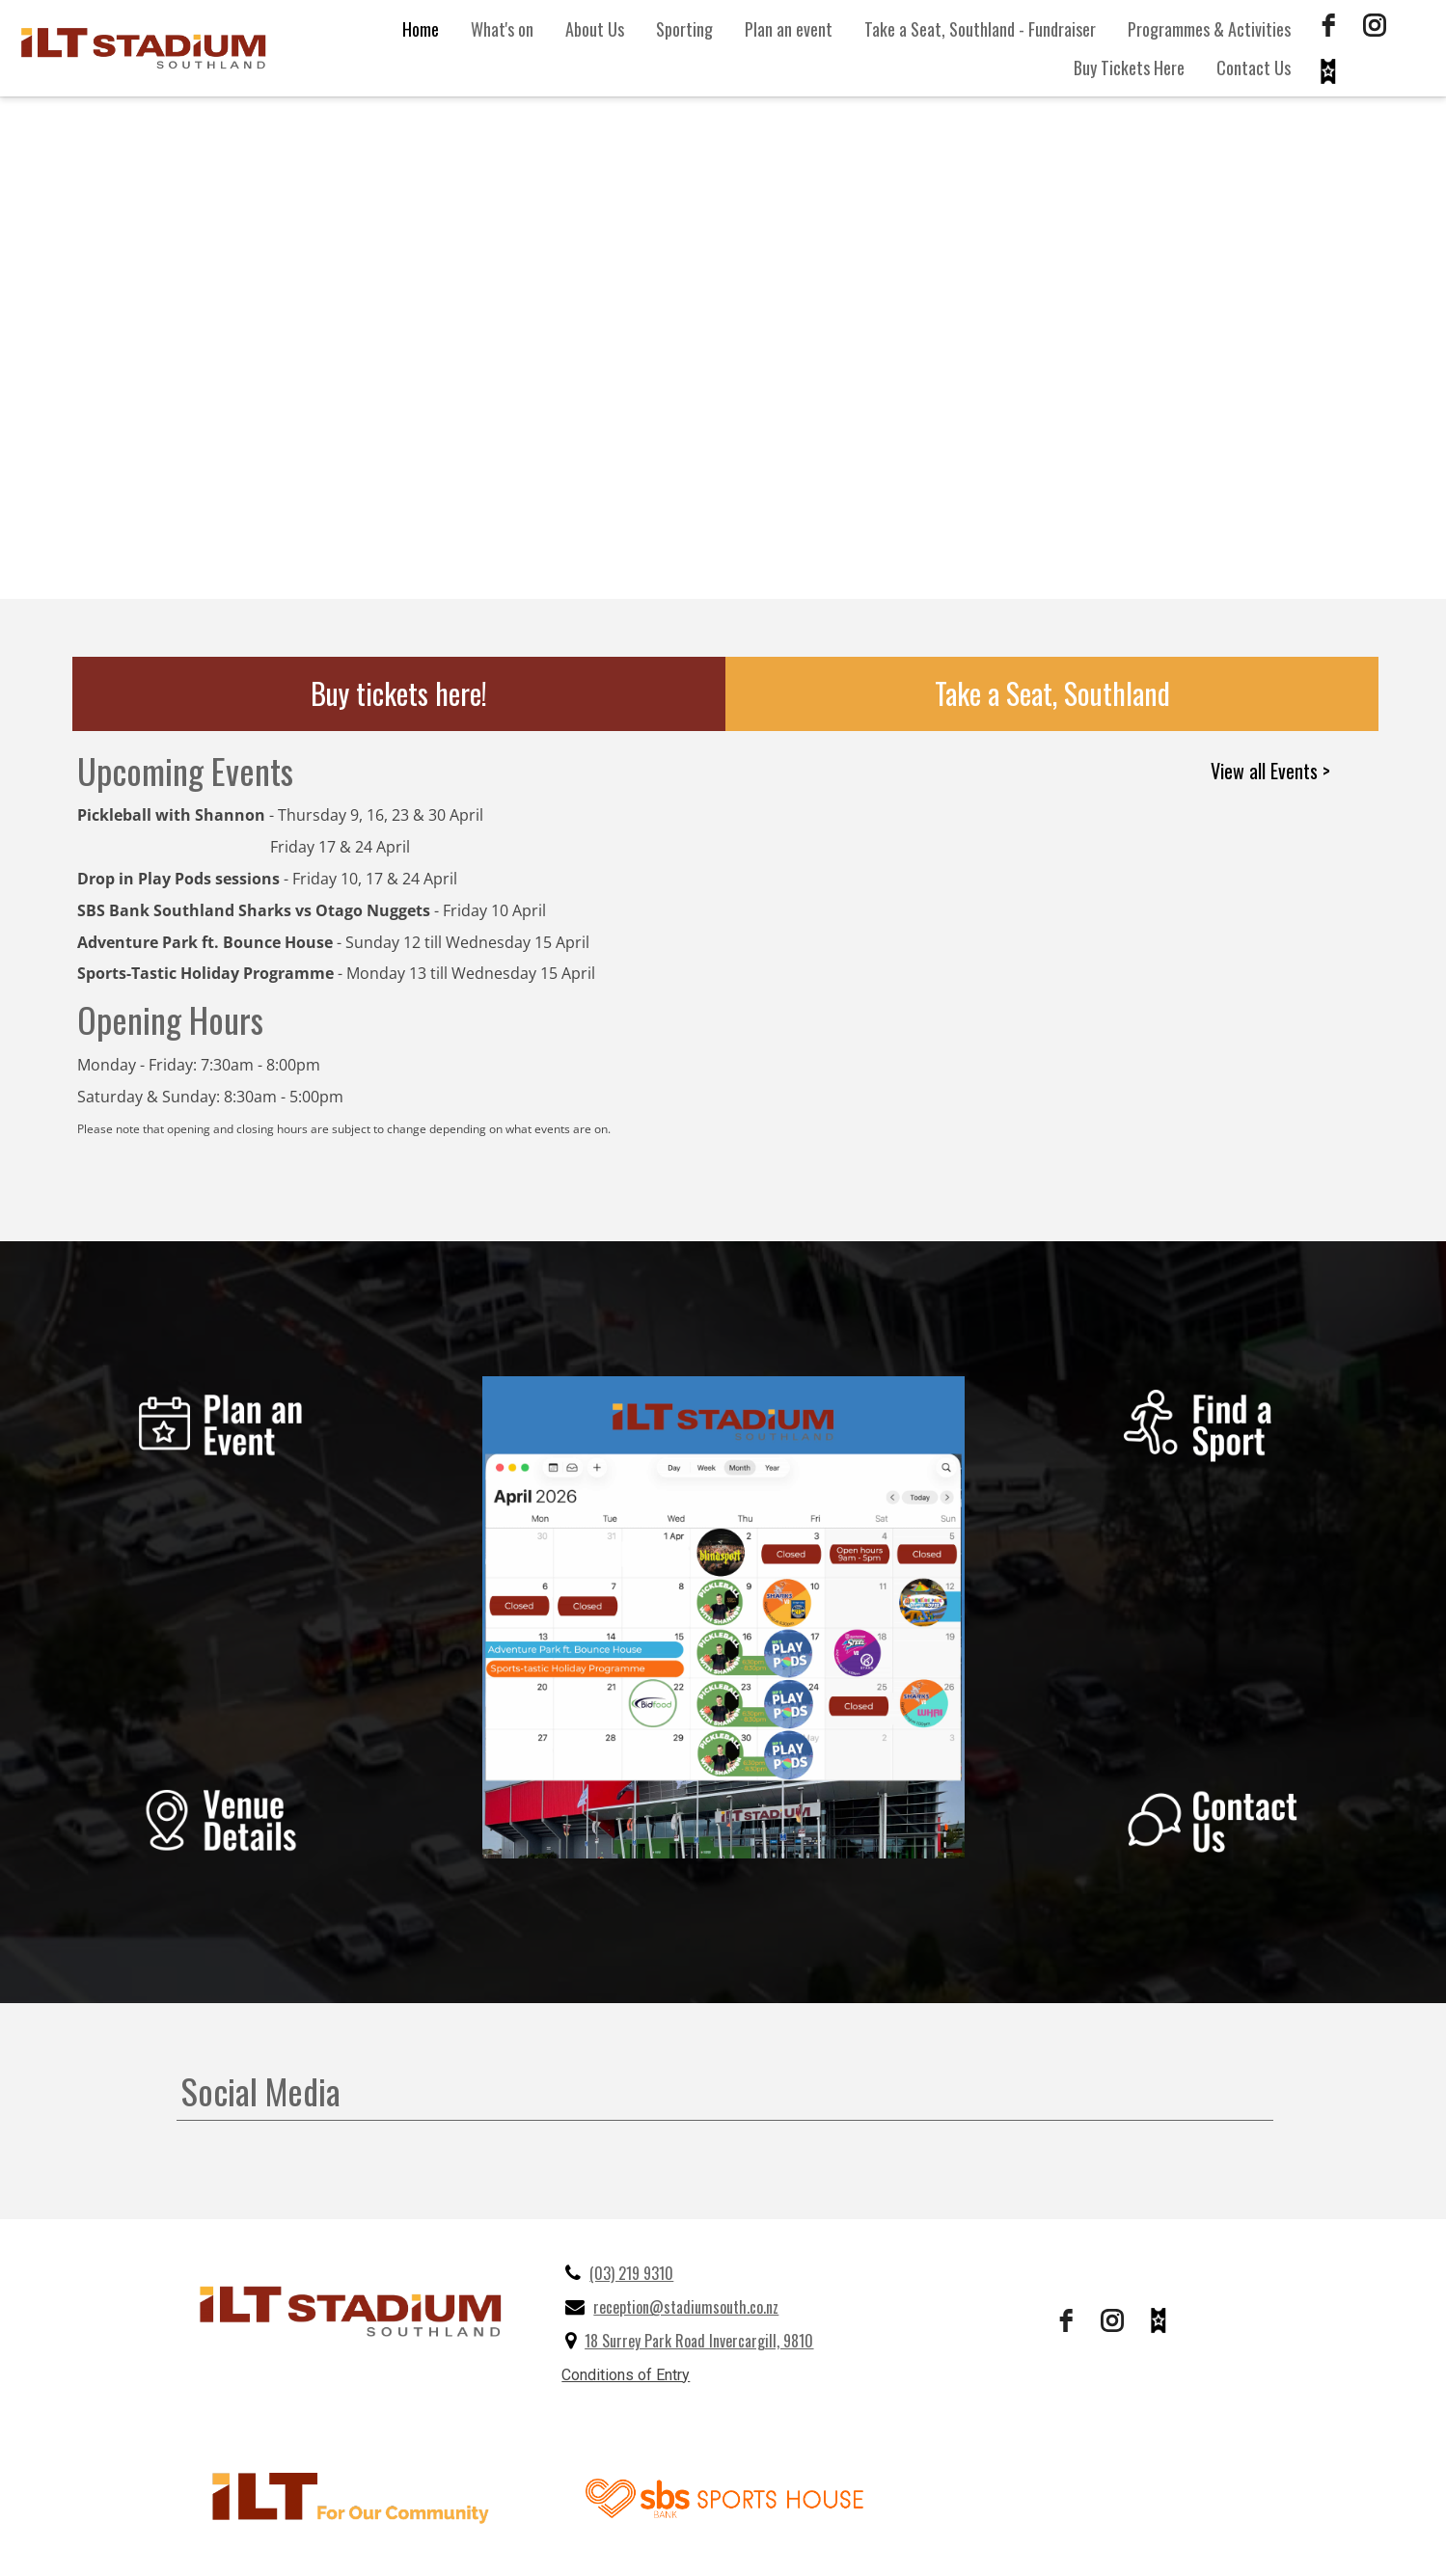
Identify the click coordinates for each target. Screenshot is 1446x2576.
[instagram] (1374, 25)
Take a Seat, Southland (1052, 693)
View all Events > (1270, 770)
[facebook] (1328, 25)
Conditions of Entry (625, 2375)
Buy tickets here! (399, 693)
